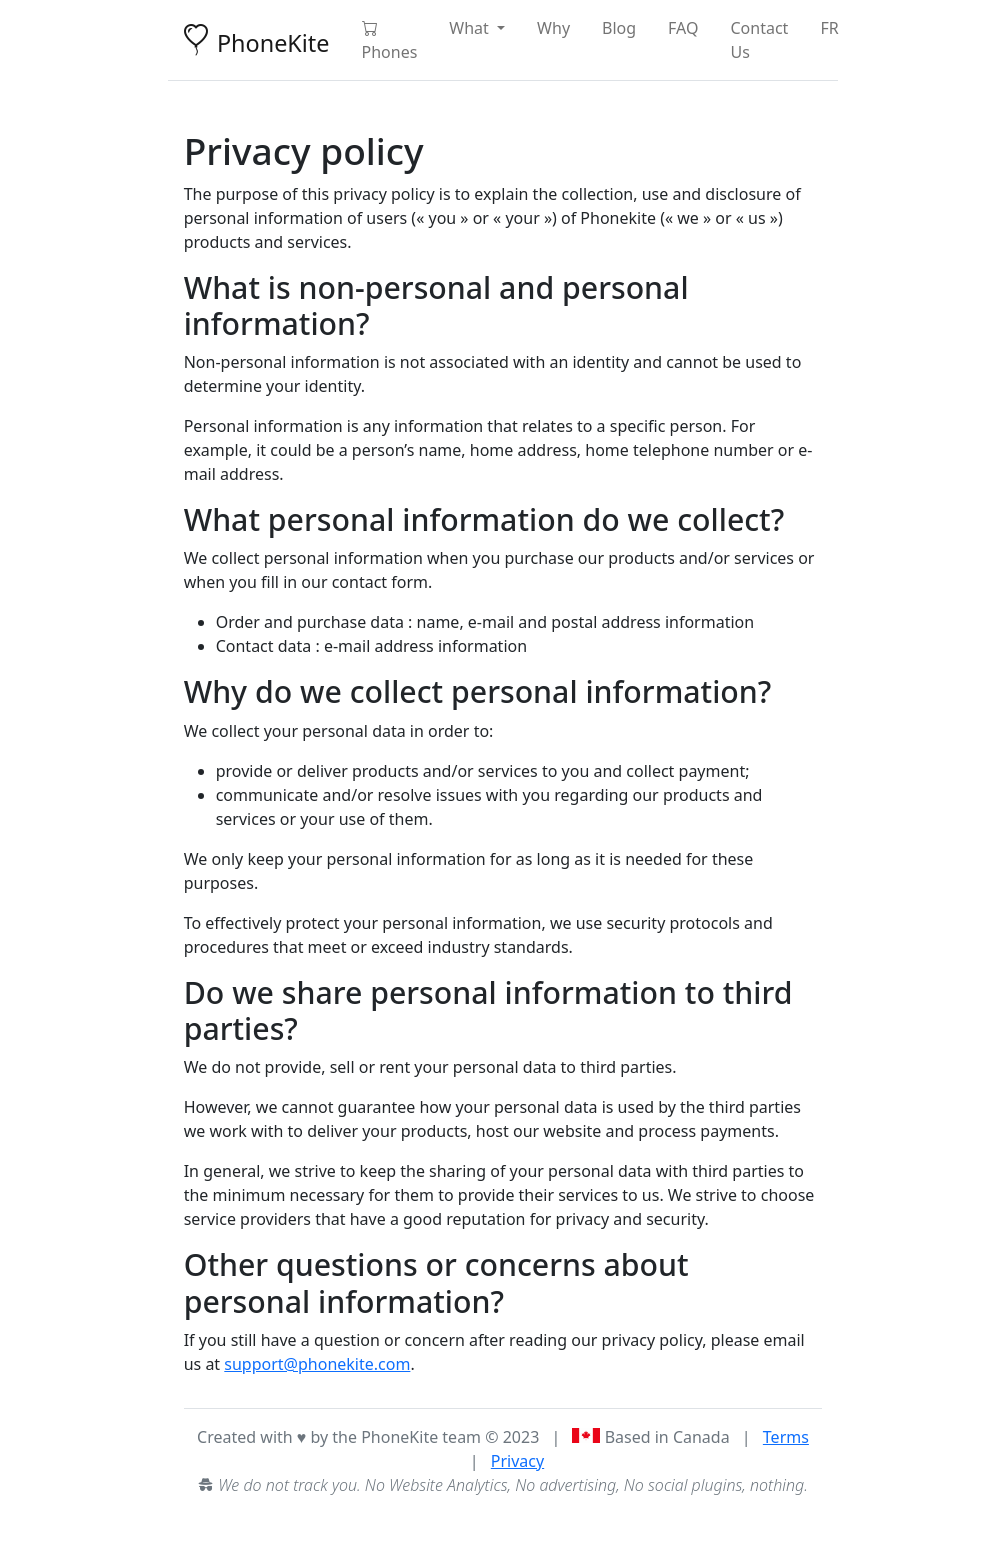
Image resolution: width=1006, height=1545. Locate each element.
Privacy (517, 1461)
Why (553, 28)
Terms (786, 1437)
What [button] (471, 28)
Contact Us (760, 40)
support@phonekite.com (317, 1364)
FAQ (683, 28)
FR (829, 28)
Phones (390, 40)
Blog (619, 28)
